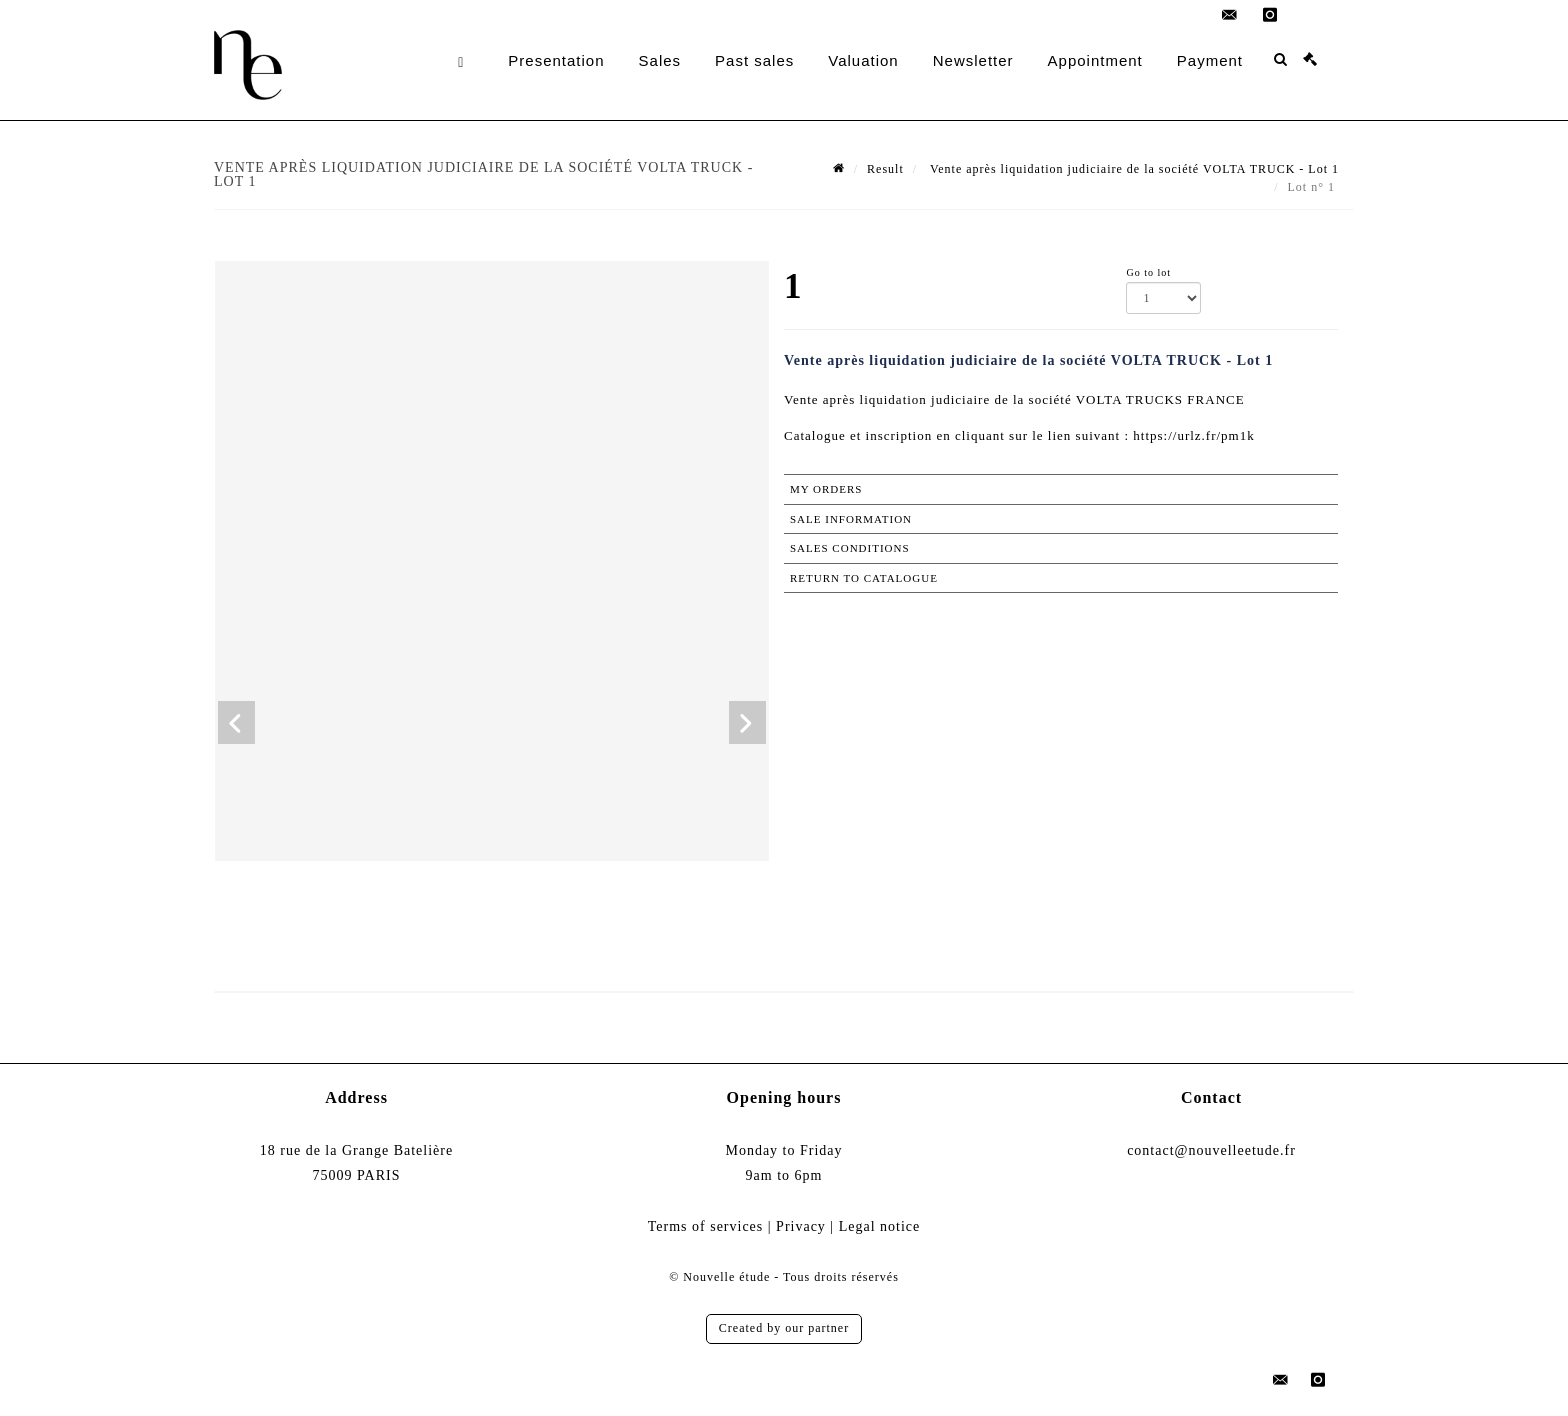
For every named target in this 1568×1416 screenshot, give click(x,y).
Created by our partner (784, 1328)
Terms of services (706, 1226)
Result (885, 169)
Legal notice (880, 1226)
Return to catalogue (864, 578)
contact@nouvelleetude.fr (1211, 1150)
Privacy (801, 1226)
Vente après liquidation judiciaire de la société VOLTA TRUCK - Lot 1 (1132, 169)
